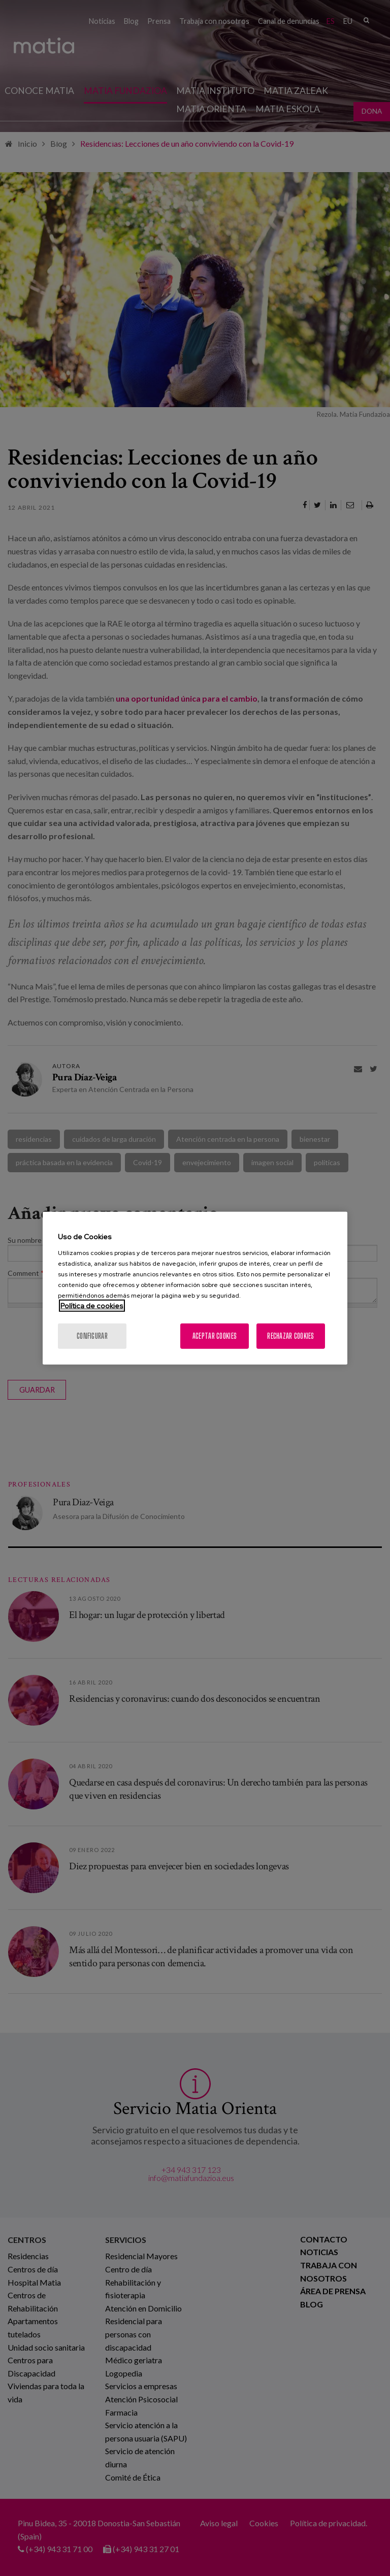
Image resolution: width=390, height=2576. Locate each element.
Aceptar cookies (214, 1335)
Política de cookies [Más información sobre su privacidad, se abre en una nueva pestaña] (91, 1305)
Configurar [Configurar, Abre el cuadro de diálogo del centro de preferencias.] (92, 1335)
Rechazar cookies (290, 1335)
